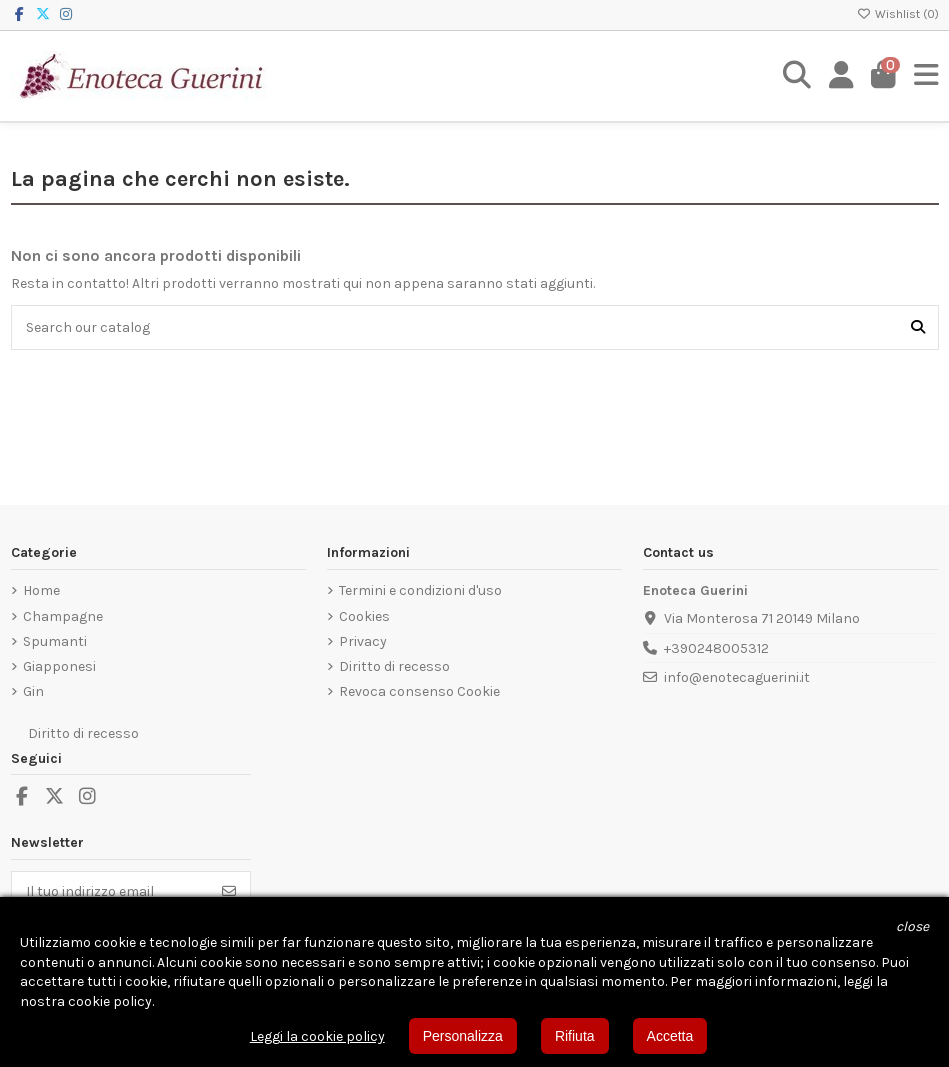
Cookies (364, 616)
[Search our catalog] (918, 327)
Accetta (670, 1036)
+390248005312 (716, 648)
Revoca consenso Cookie (419, 691)
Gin (33, 691)
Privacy (363, 641)
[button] (912, 927)
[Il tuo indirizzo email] (110, 891)
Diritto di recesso (394, 666)
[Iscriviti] (229, 891)
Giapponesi (59, 666)
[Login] (841, 76)
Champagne (63, 616)
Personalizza (463, 1036)
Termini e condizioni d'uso (420, 590)
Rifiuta (575, 1036)
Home (41, 590)
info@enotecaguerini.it (737, 677)
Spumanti (55, 641)
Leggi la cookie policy (317, 1036)
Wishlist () (898, 14)
